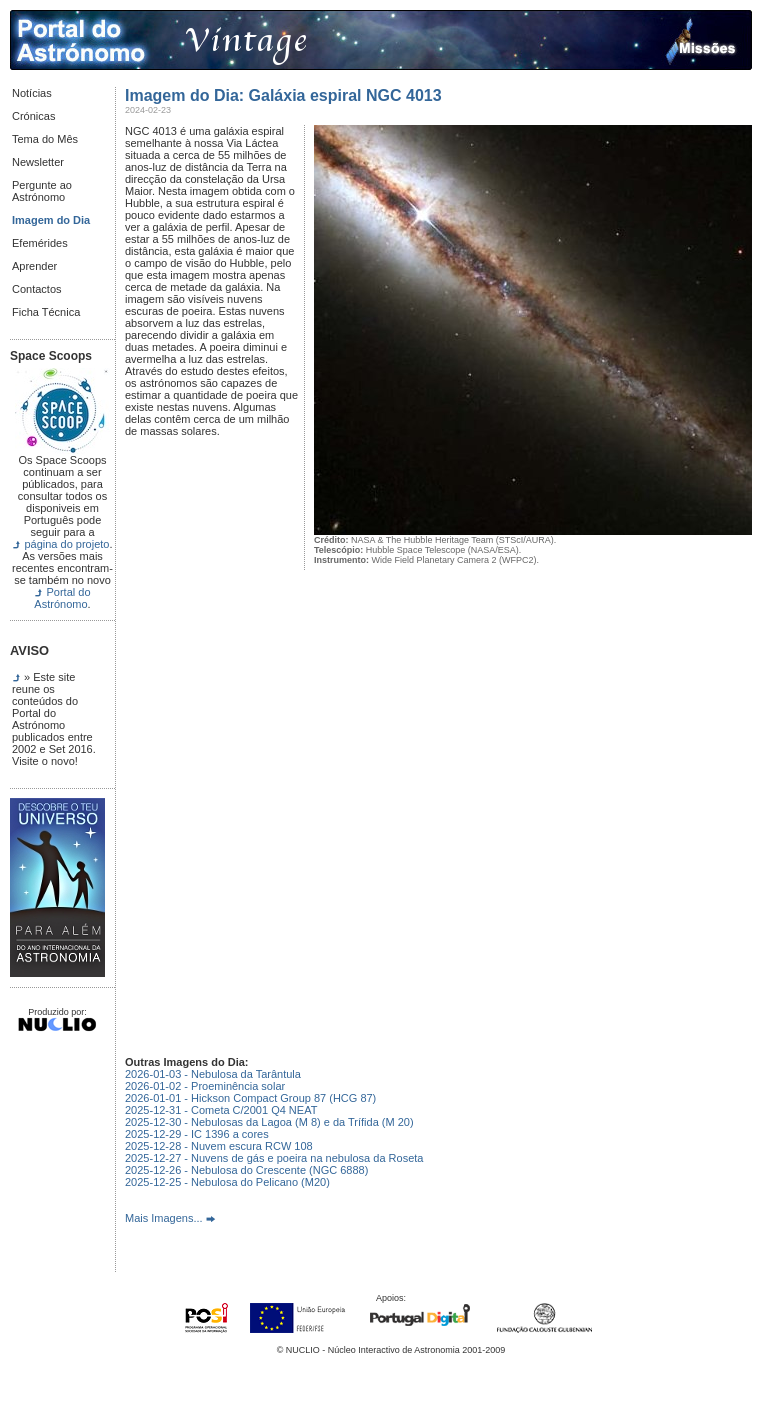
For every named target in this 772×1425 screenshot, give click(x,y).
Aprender (34, 266)
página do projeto (66, 544)
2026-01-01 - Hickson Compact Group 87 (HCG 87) (250, 1098)
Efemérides (40, 243)
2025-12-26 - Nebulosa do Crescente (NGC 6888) (246, 1170)
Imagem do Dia (51, 220)
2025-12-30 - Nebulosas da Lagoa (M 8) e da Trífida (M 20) (269, 1122)
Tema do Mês (45, 139)
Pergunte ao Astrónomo (42, 191)
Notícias (32, 93)
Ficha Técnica (46, 312)
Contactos (37, 289)
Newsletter (38, 162)
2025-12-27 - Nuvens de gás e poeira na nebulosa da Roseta (274, 1158)
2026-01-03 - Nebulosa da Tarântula (213, 1074)
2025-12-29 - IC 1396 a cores (197, 1134)
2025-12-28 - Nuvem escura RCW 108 (219, 1146)
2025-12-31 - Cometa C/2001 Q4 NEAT (221, 1110)
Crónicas (33, 116)
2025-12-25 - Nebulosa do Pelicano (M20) (227, 1182)
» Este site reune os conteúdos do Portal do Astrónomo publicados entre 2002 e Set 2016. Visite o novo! (54, 719)
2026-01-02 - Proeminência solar (205, 1086)
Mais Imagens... (164, 1218)
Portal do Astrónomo (62, 598)
